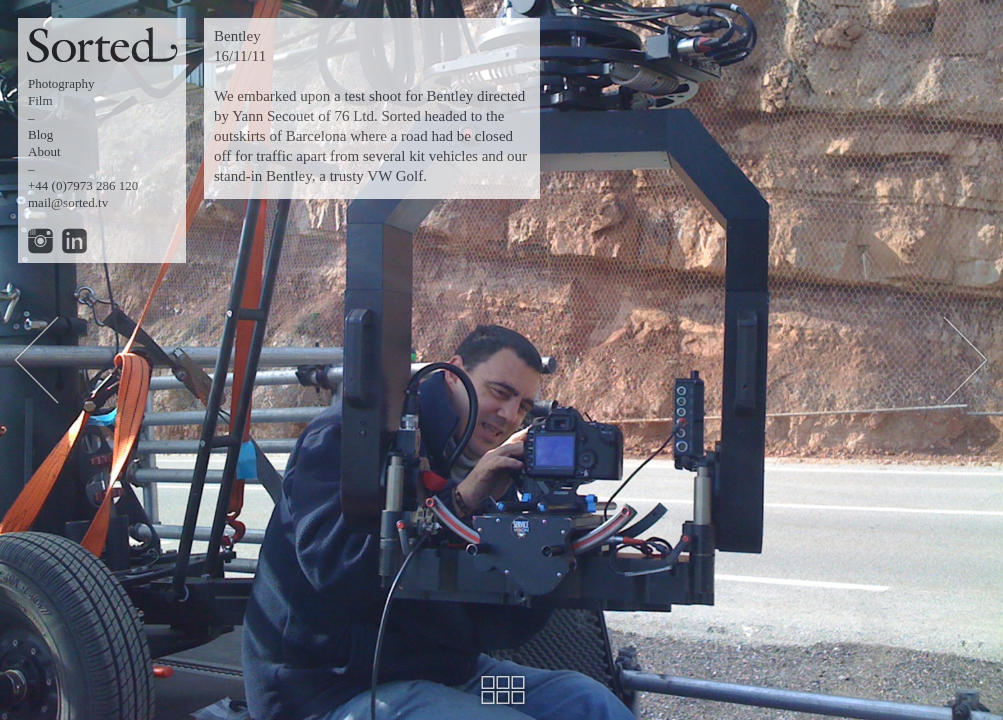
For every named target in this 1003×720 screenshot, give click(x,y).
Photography (61, 83)
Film (40, 100)
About (44, 151)
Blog (40, 134)
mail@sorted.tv (68, 202)
